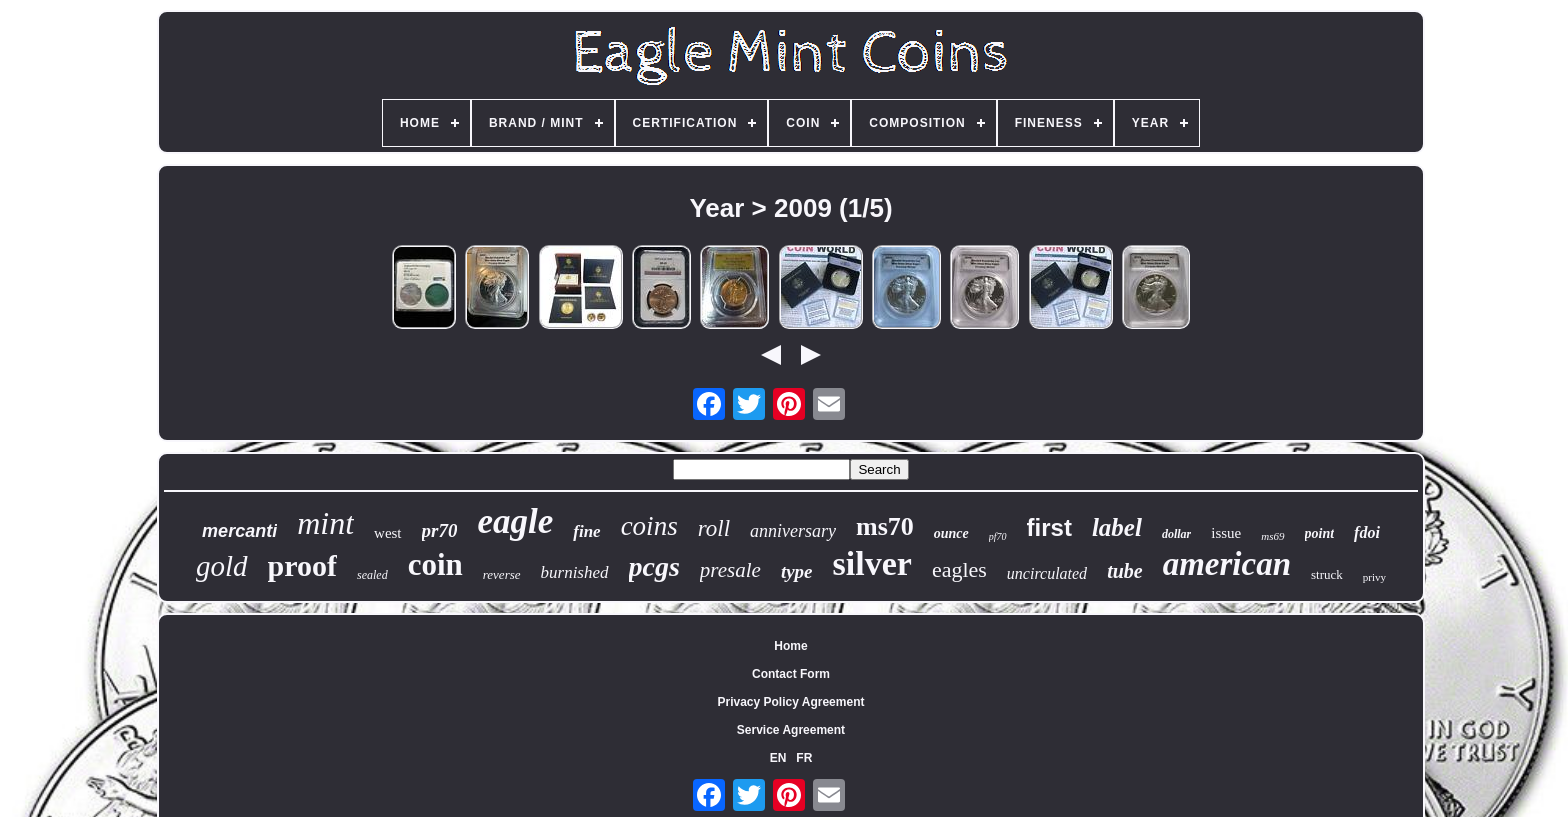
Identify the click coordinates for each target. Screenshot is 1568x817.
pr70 (440, 530)
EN (778, 758)
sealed (372, 575)
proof (302, 565)
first (1049, 527)
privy (1374, 577)
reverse (502, 574)
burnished (575, 572)
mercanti (239, 531)
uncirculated (1047, 573)
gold (222, 566)
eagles (959, 569)
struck (1327, 574)
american (1227, 564)
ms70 (885, 526)
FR (804, 758)
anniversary (793, 531)
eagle (515, 521)
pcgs (654, 566)
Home (790, 646)
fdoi (1367, 532)
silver (872, 563)
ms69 (1272, 536)
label (1117, 527)
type (797, 571)
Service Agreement (791, 730)
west (388, 533)
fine (586, 531)
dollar (1176, 534)
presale (730, 570)
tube (1125, 571)
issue (1226, 533)
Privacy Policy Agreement (791, 702)
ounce (951, 533)
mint (325, 523)
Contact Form (791, 674)
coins (649, 526)
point (1320, 533)
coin (435, 564)
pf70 (998, 536)
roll (714, 528)
